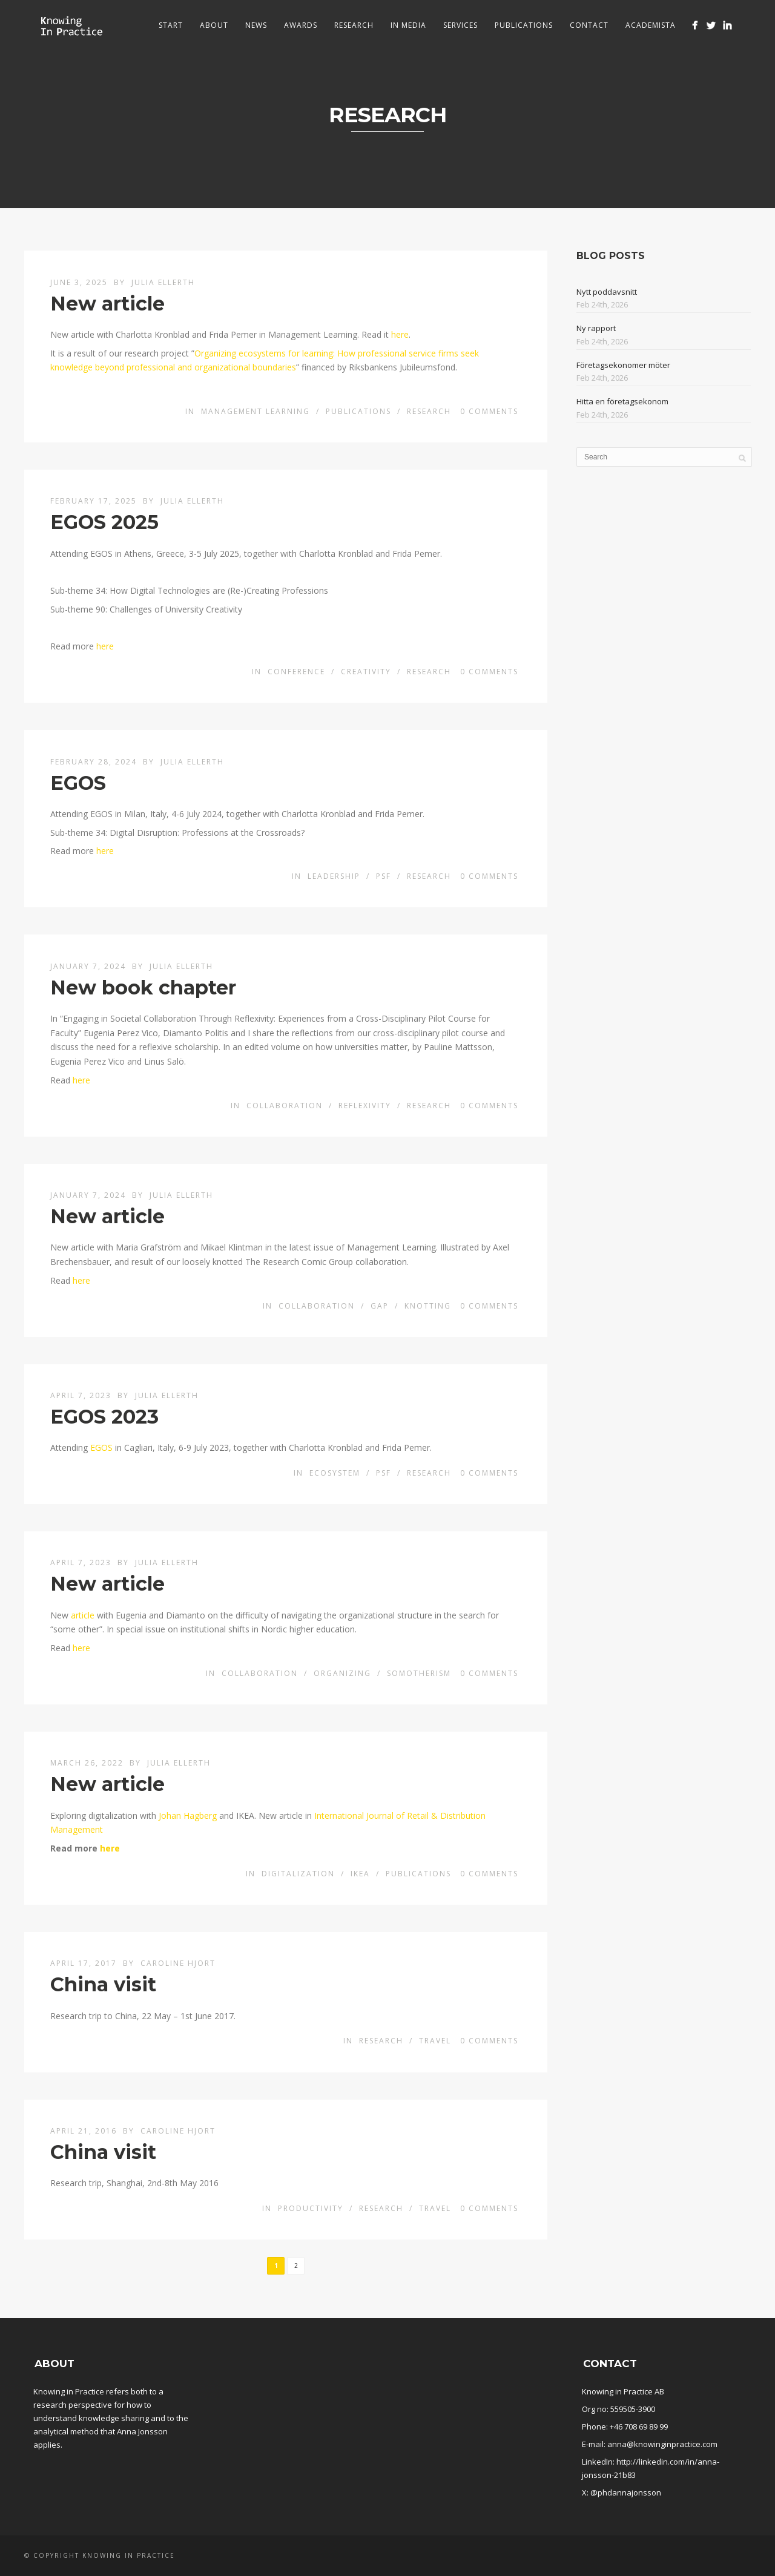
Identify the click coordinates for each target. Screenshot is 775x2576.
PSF (383, 876)
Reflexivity (364, 1105)
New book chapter (143, 987)
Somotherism (419, 1673)
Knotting (427, 1306)
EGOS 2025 (104, 522)
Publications (524, 25)
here (400, 334)
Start (171, 25)
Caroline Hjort (178, 1963)
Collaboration (284, 1105)
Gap (380, 1306)
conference (296, 671)
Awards (300, 25)
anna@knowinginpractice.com (662, 2444)
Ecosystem (334, 1473)
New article (107, 303)
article (82, 1615)
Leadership (334, 876)
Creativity (366, 671)
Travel (435, 2041)
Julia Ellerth (163, 282)
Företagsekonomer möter (623, 365)
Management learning (255, 411)
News (256, 25)
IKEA (360, 1873)
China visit (103, 1984)
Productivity (310, 2208)
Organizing (342, 1673)
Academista (650, 25)
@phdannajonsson (625, 2492)
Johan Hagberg (188, 1815)
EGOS (78, 783)
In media (408, 25)
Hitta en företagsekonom (622, 401)
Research (354, 25)
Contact (589, 25)
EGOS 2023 (104, 1416)
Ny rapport (596, 328)
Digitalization (298, 1873)
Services (460, 25)
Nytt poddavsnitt (606, 291)
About (214, 25)
